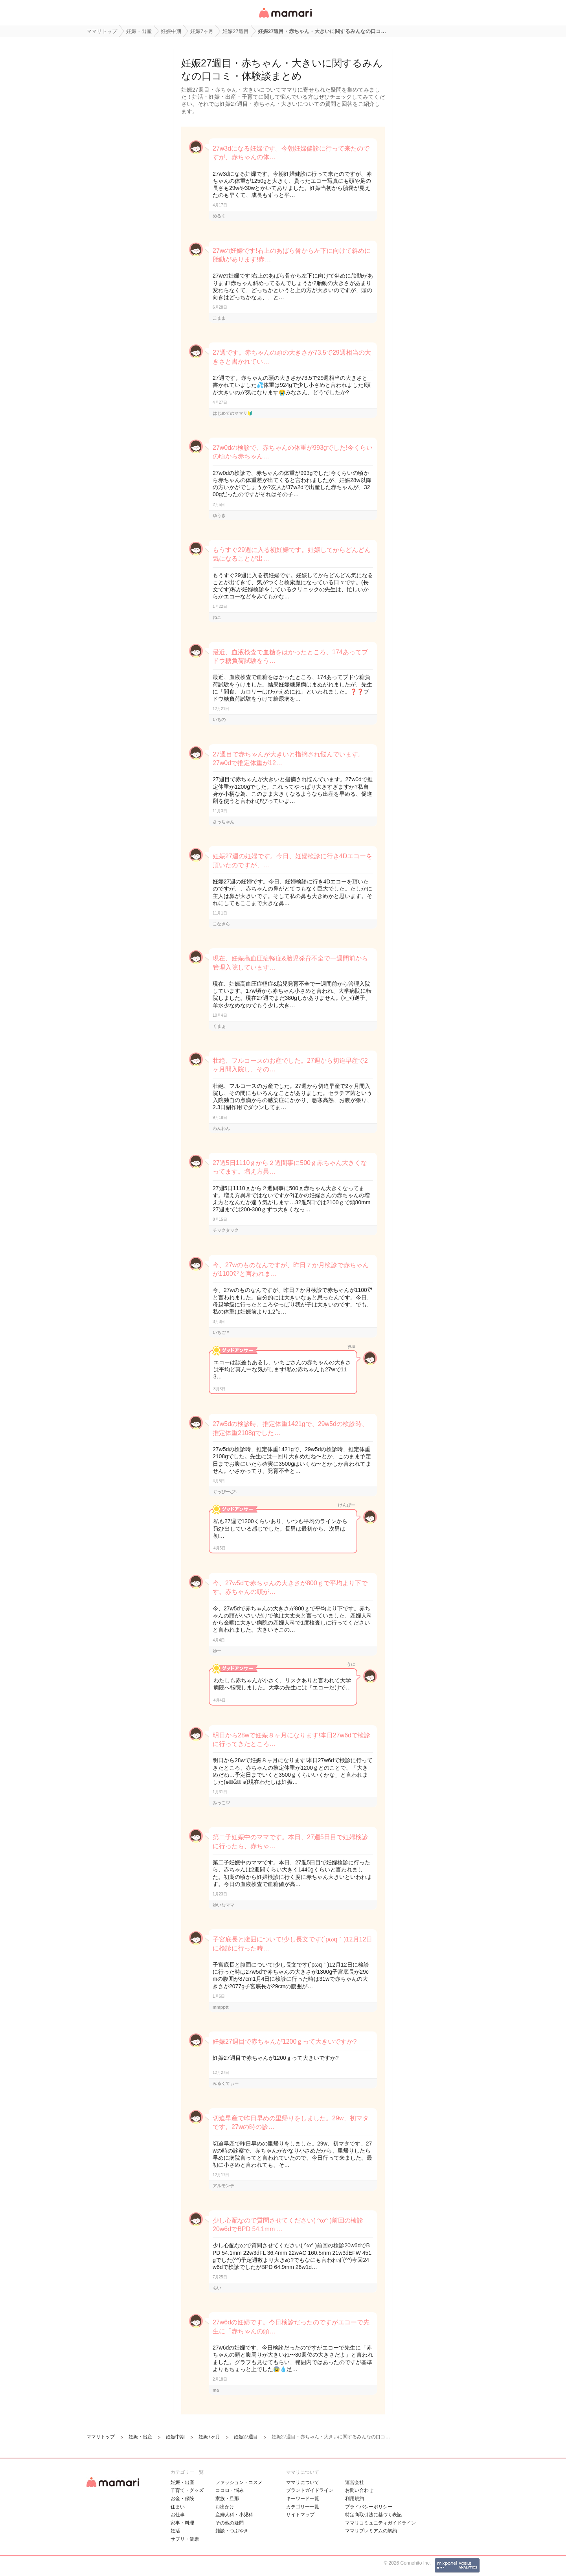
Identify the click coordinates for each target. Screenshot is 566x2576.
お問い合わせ (359, 2490)
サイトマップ (300, 2514)
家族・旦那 (227, 2498)
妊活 (175, 2531)
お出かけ (224, 2507)
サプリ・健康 (185, 2539)
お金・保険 (182, 2498)
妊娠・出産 (182, 2482)
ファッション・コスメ (239, 2482)
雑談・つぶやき (231, 2531)
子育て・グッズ (187, 2490)
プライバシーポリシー (368, 2507)
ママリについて (302, 2482)
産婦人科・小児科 (234, 2514)
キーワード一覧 (302, 2498)
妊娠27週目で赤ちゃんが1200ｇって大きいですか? (285, 2041)
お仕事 (178, 2514)
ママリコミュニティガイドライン (380, 2523)
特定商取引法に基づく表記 (373, 2514)
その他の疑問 (229, 2523)
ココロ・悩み (229, 2490)
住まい (178, 2507)
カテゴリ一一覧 (302, 2507)
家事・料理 (182, 2523)
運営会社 (354, 2482)
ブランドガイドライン (309, 2490)
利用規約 (354, 2498)
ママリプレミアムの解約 (371, 2531)
